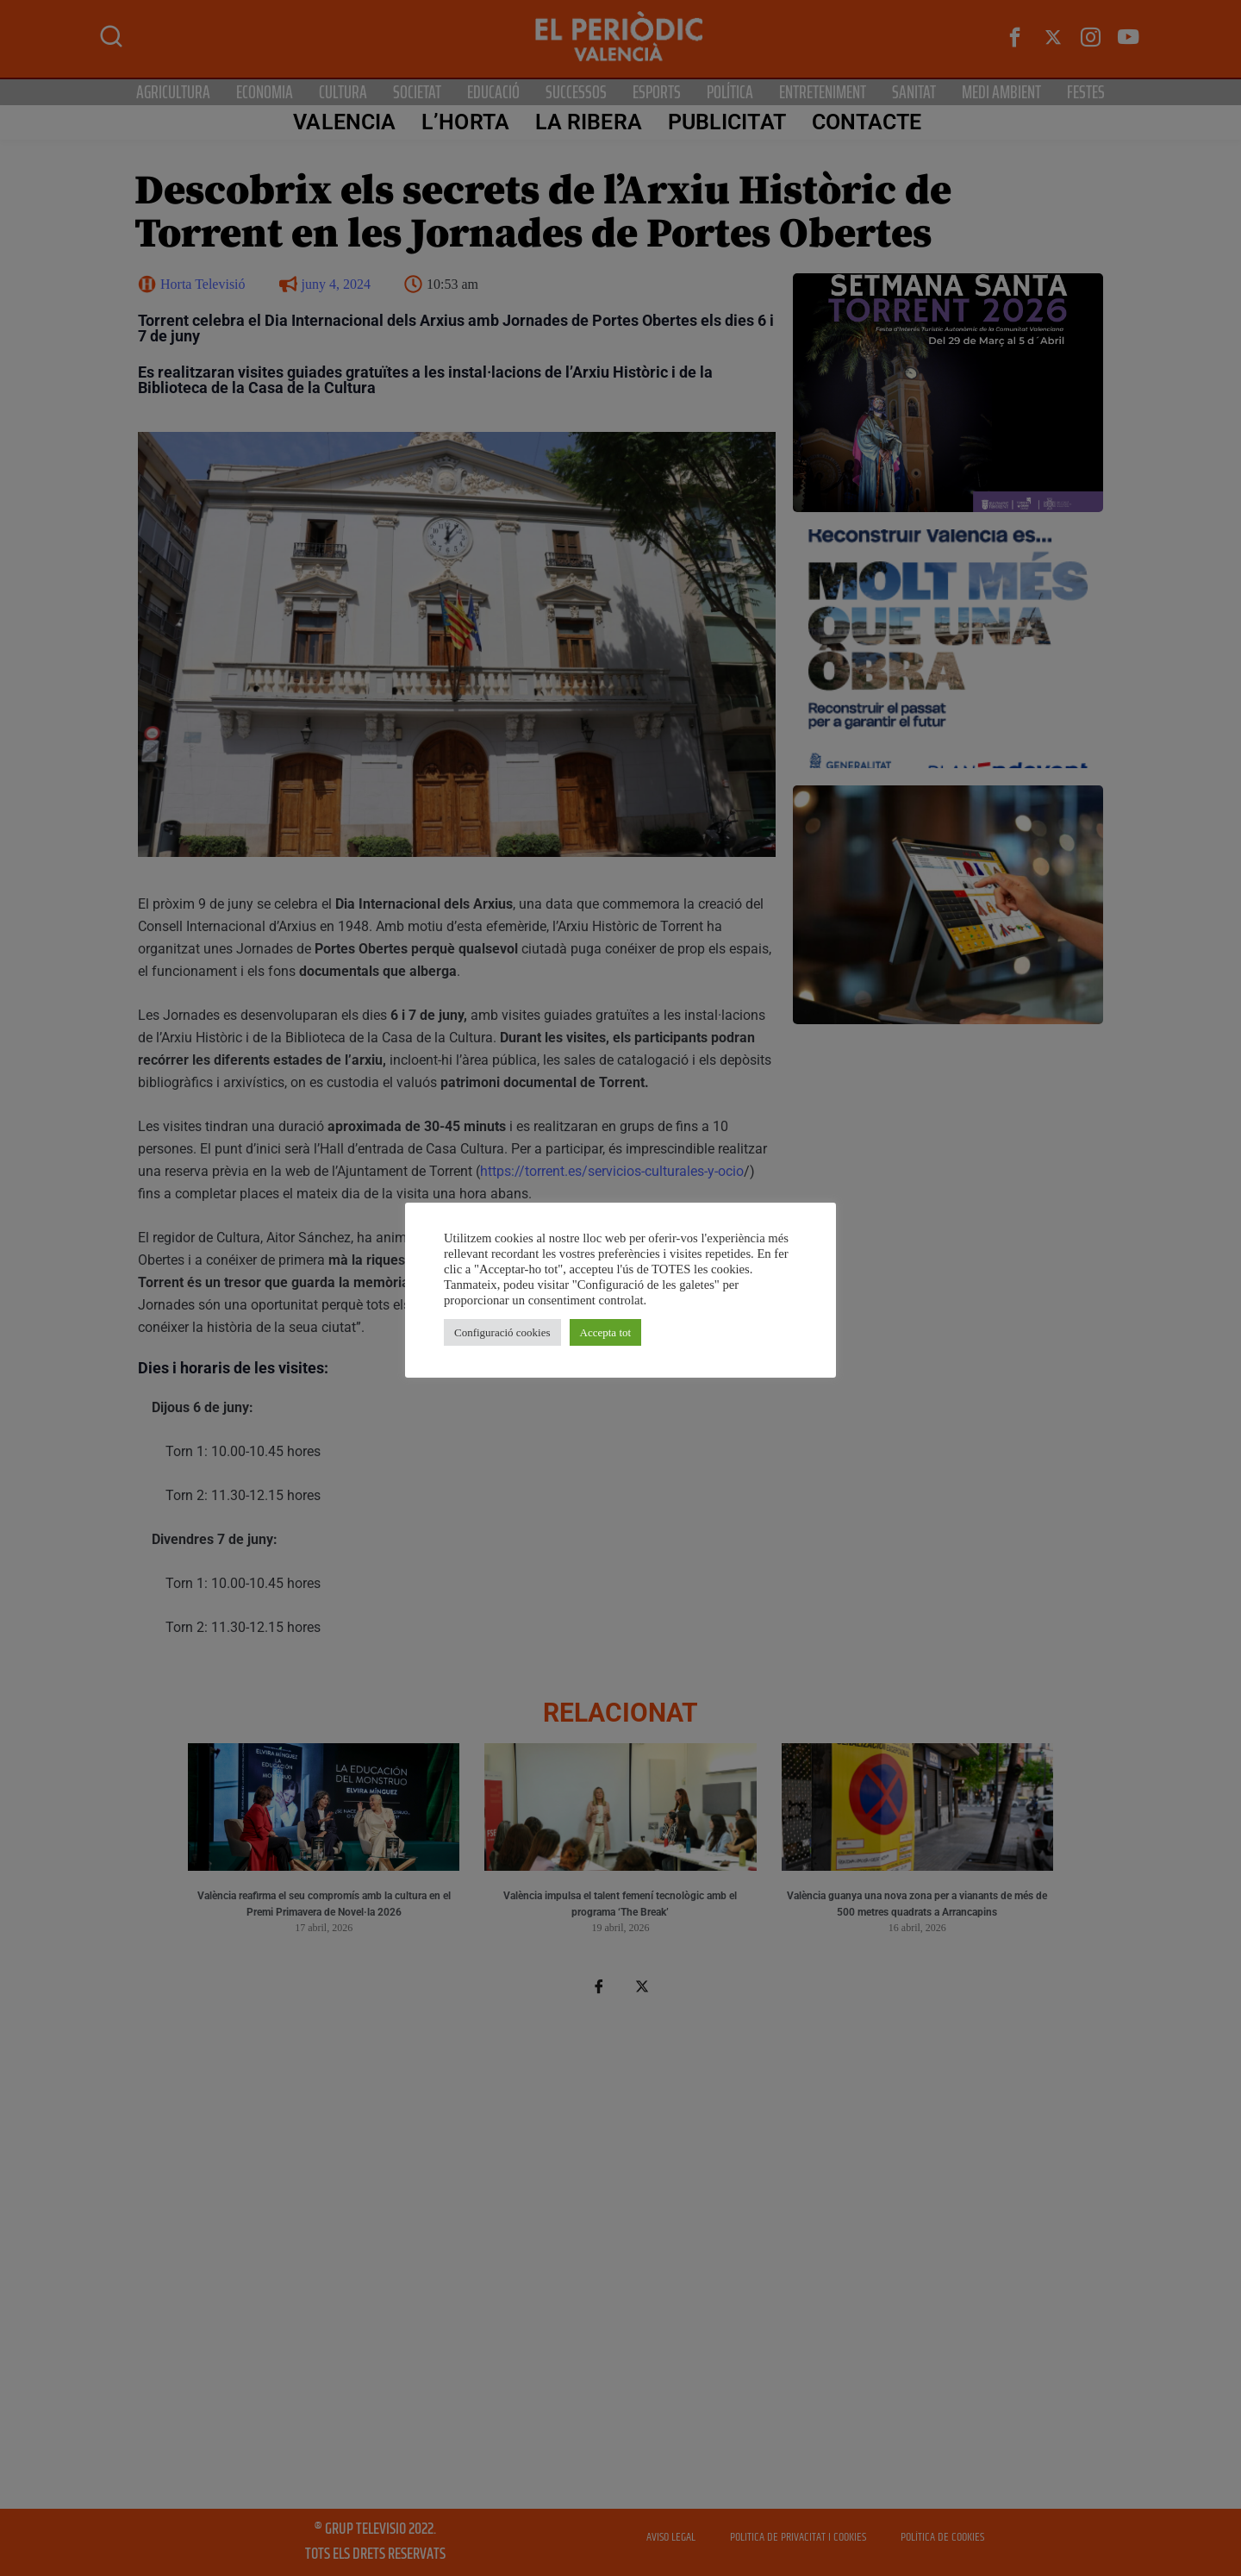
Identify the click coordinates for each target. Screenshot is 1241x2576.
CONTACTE (867, 121)
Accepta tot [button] (606, 1332)
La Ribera (588, 121)
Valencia (344, 121)
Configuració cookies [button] (502, 1332)
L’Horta (465, 121)
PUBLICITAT (727, 121)
